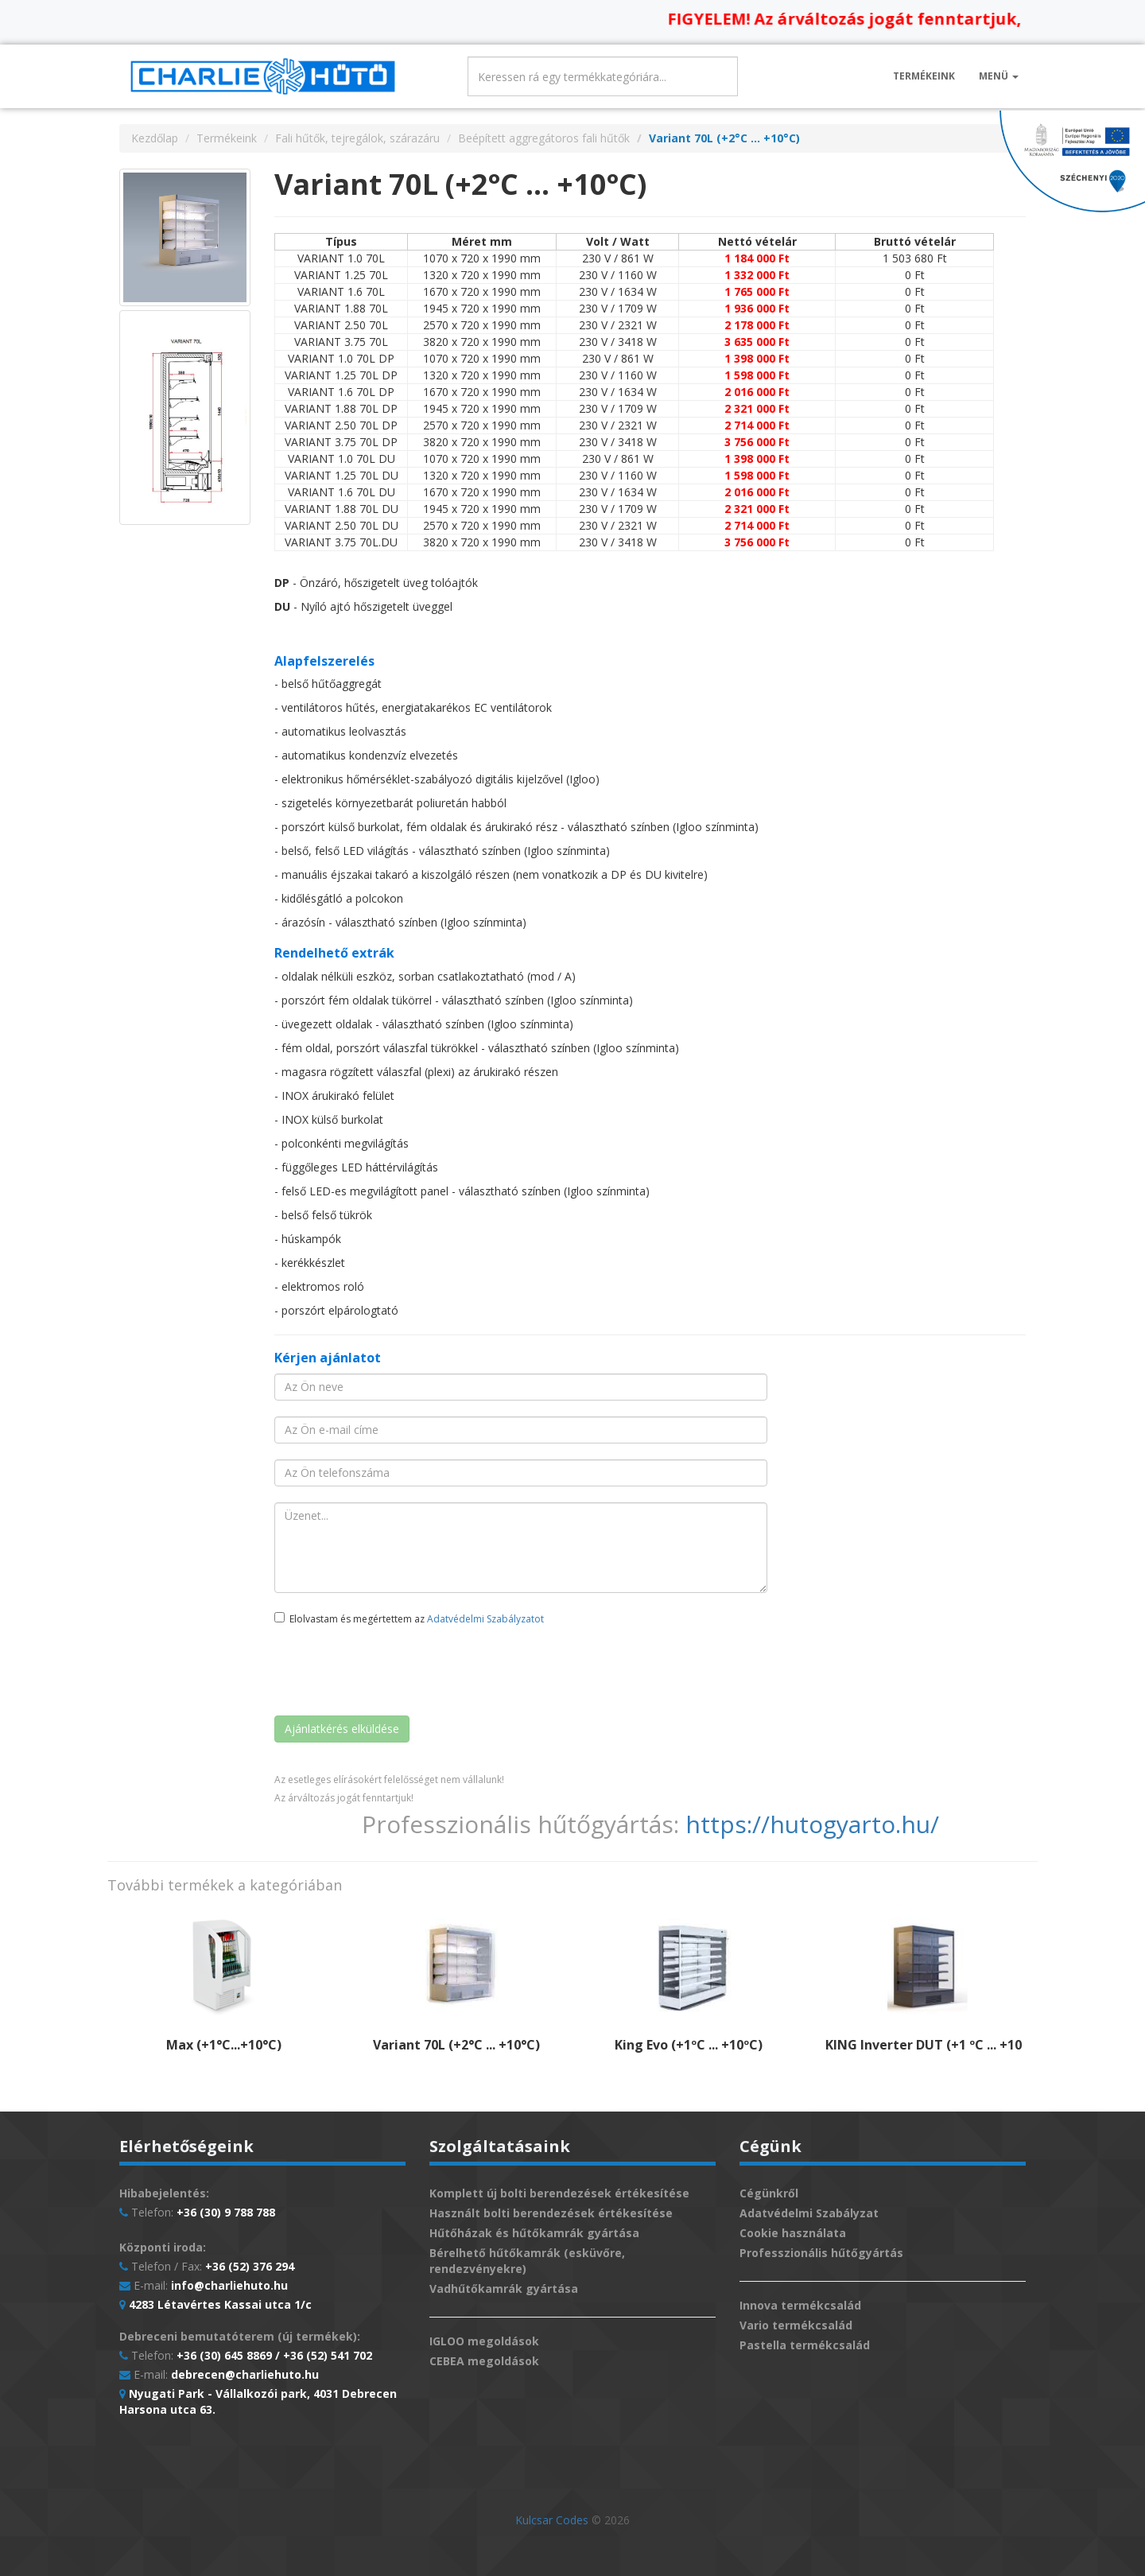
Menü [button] (999, 76)
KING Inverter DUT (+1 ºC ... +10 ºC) (934, 2044)
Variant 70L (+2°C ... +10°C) (456, 2044)
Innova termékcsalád (800, 2305)
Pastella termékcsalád (804, 2345)
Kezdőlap (154, 138)
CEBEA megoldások (484, 2360)
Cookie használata (792, 2232)
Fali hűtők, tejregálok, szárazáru (357, 138)
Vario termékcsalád (795, 2325)
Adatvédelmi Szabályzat (809, 2212)
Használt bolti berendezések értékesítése (551, 2212)
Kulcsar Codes (551, 2519)
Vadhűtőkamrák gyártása (503, 2288)
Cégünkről (768, 2193)
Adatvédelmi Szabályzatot (485, 1619)
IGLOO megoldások (484, 2341)
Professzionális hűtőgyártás (821, 2252)
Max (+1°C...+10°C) (223, 2044)
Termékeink (924, 76)
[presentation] (395, 1673)
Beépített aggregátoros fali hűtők (544, 138)
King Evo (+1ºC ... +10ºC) (689, 2044)
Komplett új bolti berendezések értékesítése (559, 2193)
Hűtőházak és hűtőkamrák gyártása (534, 2232)
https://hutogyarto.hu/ (812, 1824)
